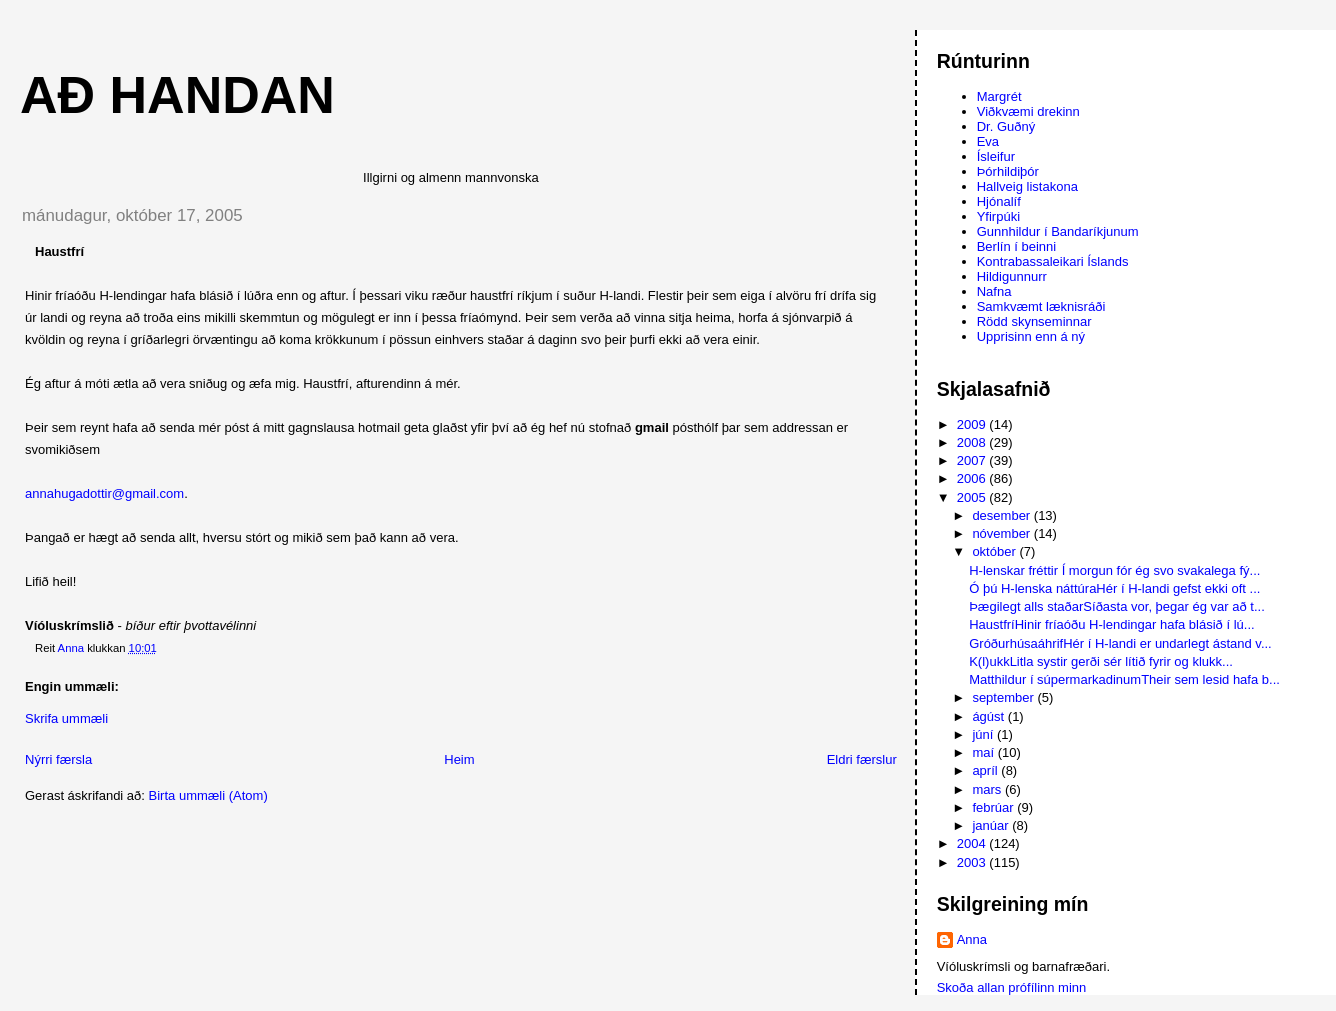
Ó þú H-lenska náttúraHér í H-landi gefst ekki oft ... (1114, 588)
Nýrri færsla (58, 759)
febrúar (994, 807)
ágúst (989, 716)
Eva (988, 141)
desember (1002, 515)
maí (984, 752)
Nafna (994, 291)
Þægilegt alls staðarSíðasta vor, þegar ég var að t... (1117, 606)
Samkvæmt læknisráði (1041, 306)
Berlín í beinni (1017, 246)
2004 (973, 843)
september (1004, 697)
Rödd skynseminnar (1034, 321)
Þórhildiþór (1008, 171)
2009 (973, 424)
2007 (973, 460)
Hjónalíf (999, 201)
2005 (973, 497)
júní (984, 734)
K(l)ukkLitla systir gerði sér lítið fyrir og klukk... (1101, 661)
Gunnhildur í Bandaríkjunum (1058, 231)
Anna (972, 939)
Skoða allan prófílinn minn (1012, 987)
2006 (973, 478)
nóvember (1002, 533)
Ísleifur (996, 156)
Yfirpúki (998, 216)
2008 (973, 442)
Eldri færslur (862, 759)
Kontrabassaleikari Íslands (1053, 261)
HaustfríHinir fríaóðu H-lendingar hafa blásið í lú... (1111, 624)
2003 (973, 862)
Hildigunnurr (1012, 276)
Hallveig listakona (1027, 186)
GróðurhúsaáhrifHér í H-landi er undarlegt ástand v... (1120, 643)
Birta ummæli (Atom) (208, 795)
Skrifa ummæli (66, 718)
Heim (459, 759)
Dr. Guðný (1006, 126)
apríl (986, 770)
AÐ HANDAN (177, 95)
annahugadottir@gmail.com (104, 493)
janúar (992, 825)
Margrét (999, 96)
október (995, 551)
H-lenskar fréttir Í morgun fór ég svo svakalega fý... (1114, 570)
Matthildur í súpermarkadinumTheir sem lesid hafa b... (1124, 679)
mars (988, 789)
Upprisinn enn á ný (1031, 336)
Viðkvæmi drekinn (1028, 111)
